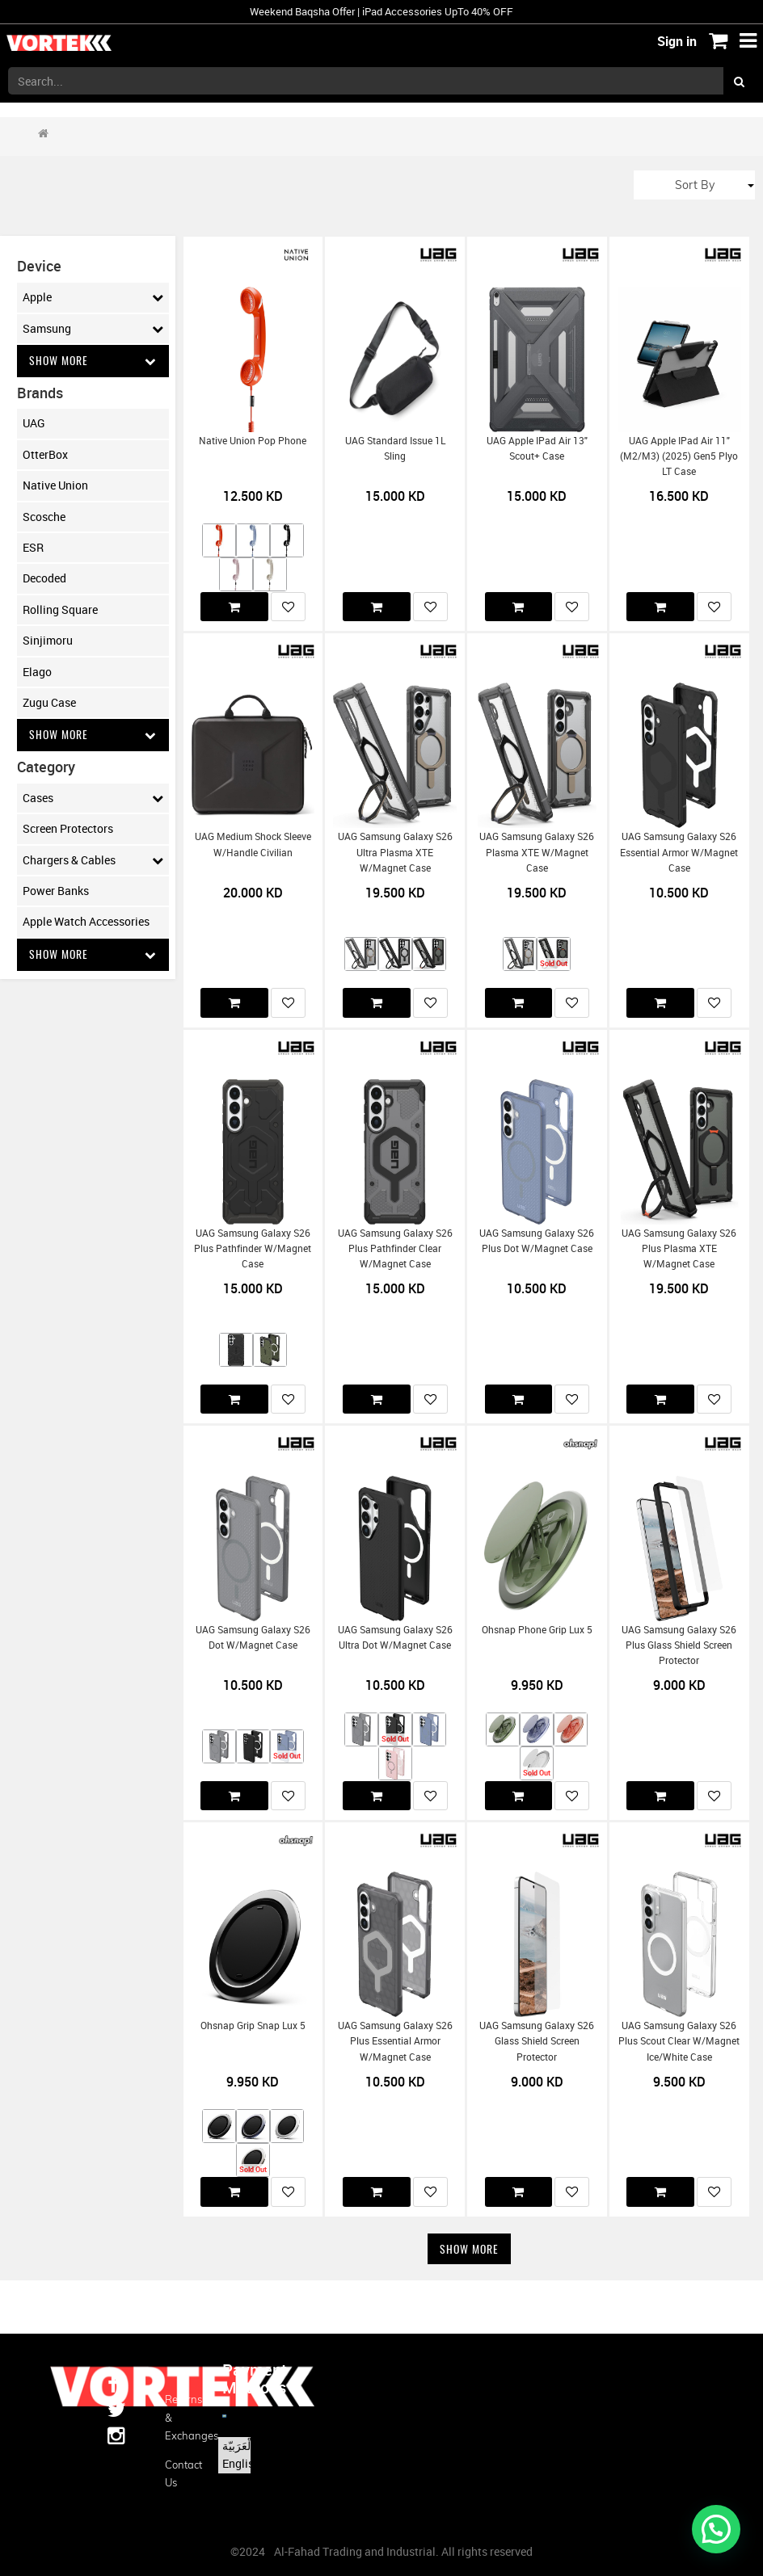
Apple (93, 297)
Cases (93, 799)
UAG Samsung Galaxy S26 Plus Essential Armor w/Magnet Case (395, 2041)
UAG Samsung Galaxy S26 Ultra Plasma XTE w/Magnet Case (395, 852)
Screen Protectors (68, 829)
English (241, 2463)
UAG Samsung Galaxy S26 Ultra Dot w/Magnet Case (395, 1637)
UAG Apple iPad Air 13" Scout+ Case (537, 448)
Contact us (181, 2473)
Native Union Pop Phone (252, 441)
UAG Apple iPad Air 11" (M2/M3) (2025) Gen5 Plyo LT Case (679, 456)
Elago (37, 671)
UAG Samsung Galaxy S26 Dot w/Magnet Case (253, 1637)
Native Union (55, 486)
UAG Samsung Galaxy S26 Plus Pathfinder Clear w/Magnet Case (395, 1248)
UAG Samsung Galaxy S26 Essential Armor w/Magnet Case (679, 852)
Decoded (44, 578)
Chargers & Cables (93, 860)
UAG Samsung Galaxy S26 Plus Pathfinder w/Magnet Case (252, 1248)
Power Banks (56, 891)
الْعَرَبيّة (238, 2445)
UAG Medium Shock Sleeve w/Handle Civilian (253, 844)
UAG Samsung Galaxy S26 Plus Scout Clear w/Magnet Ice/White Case (679, 2041)
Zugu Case (49, 702)
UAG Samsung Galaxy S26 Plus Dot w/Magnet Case (536, 1240)
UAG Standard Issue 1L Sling (395, 448)
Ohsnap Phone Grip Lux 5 (537, 1630)
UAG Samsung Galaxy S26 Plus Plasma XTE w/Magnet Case (679, 1248)
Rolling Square (60, 609)
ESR (33, 547)
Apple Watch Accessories (86, 922)
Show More (93, 360)
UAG (34, 423)
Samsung (93, 329)
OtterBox (45, 454)
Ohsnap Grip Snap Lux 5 (253, 2025)
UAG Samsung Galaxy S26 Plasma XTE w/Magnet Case (536, 852)
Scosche (44, 516)
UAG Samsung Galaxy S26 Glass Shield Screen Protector (536, 2041)
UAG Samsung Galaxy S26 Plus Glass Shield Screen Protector (679, 1645)
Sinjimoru (48, 641)
